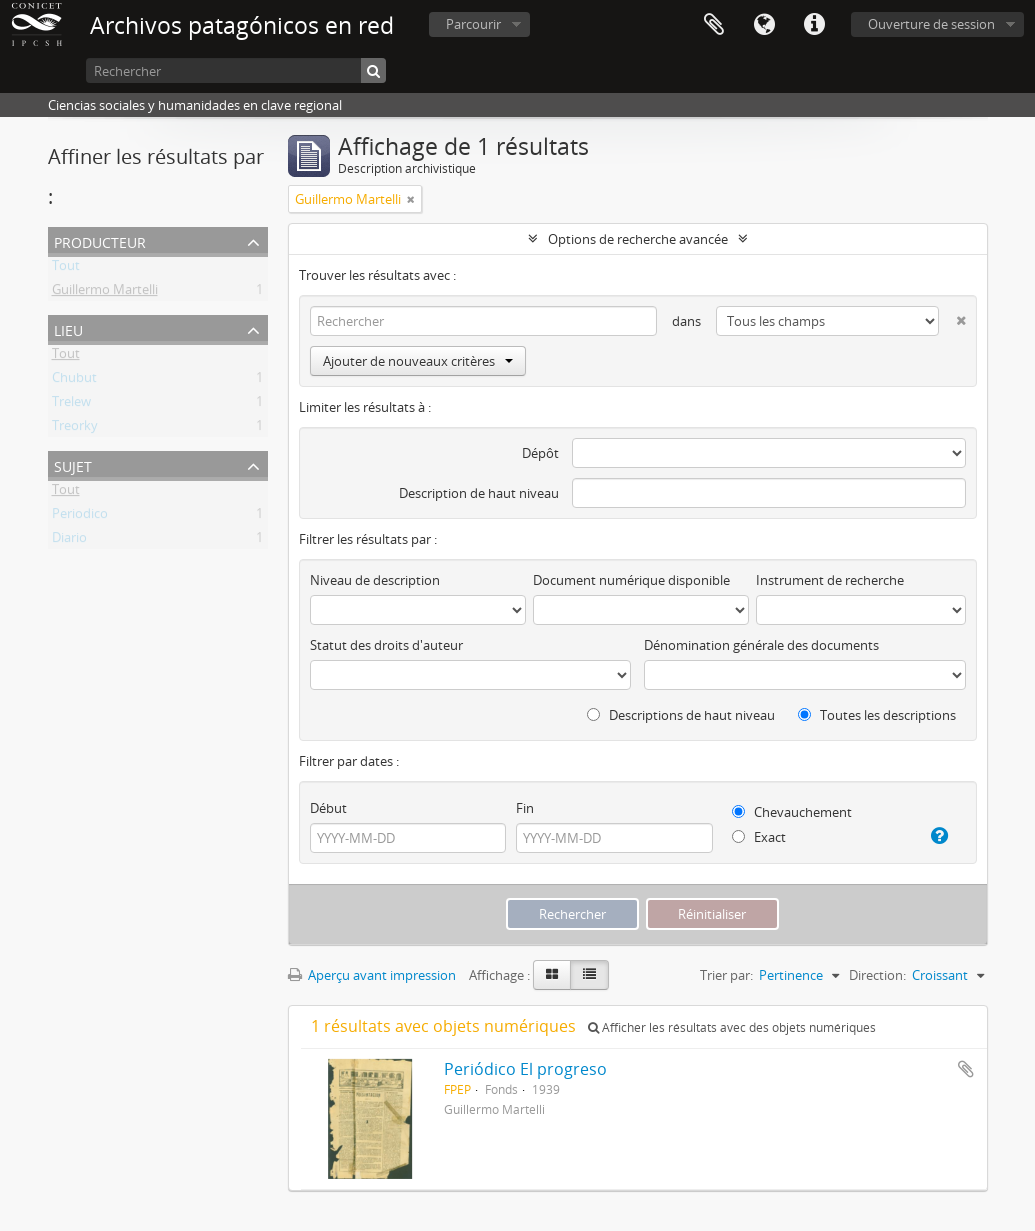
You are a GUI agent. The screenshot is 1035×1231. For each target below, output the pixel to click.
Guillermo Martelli (105, 293)
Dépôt (540, 453)
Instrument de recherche (830, 580)
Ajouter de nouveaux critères (418, 361)
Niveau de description (375, 580)
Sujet (73, 464)
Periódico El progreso (525, 1069)
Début (328, 808)
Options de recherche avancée (638, 239)
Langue (764, 25)
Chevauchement (792, 812)
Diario (69, 541)
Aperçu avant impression (372, 975)
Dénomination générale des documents (761, 645)
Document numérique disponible (631, 580)
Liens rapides (814, 25)
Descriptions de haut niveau (681, 715)
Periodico (80, 517)
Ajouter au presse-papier (966, 1069)
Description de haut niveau (479, 493)
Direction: (877, 975)
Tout (66, 269)
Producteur (100, 240)
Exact (759, 837)
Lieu (68, 328)
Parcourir (473, 24)
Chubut (74, 381)
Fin (525, 808)
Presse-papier (714, 25)
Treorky (75, 429)
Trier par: (726, 975)
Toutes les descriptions (877, 715)
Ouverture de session (931, 24)
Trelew (71, 405)
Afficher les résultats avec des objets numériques (732, 1027)
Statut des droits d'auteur (386, 645)
